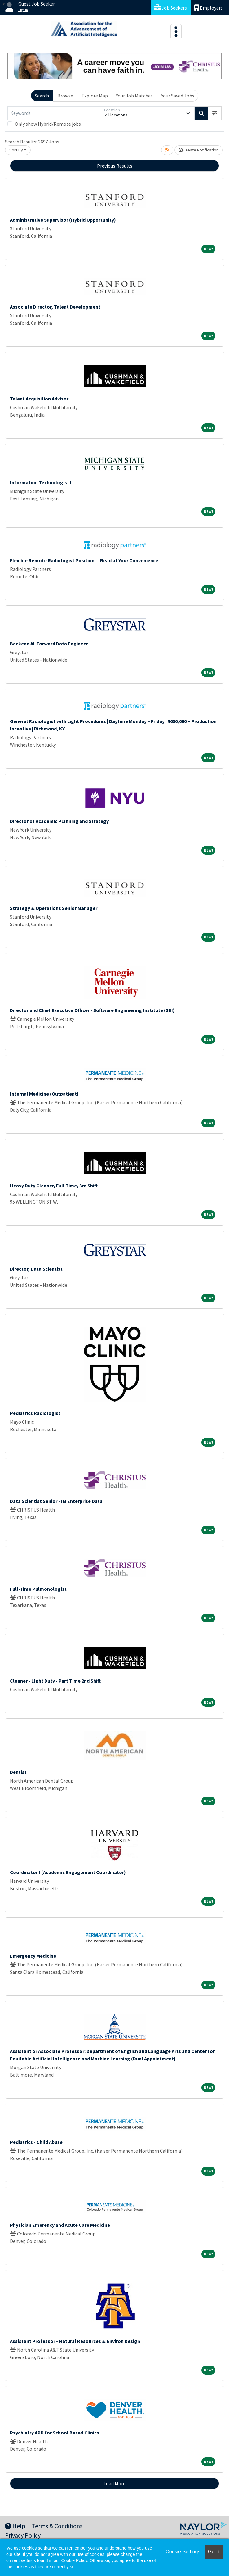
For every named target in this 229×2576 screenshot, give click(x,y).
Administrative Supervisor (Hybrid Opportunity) (63, 220)
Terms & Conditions (57, 2526)
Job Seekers (170, 7)
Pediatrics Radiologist (35, 1413)
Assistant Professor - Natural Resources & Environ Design (75, 2341)
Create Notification (198, 150)
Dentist (18, 1772)
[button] (215, 113)
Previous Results (114, 166)
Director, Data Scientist (36, 1269)
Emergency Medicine (33, 1956)
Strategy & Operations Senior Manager (53, 908)
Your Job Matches (134, 96)
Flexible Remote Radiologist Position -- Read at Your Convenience (84, 560)
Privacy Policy (23, 2535)
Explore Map (94, 96)
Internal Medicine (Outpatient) (44, 1094)
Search (42, 96)
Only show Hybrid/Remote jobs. (48, 124)
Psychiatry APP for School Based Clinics (54, 2432)
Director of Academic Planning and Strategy (59, 821)
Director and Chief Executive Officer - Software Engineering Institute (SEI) (92, 1010)
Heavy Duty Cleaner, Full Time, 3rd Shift (54, 1185)
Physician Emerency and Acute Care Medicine (60, 2225)
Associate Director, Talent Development (55, 307)
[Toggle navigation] (176, 31)
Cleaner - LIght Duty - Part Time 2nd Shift (55, 1681)
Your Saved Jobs (177, 96)
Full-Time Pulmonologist (38, 1589)
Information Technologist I (41, 482)
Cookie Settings (182, 2551)
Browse (65, 96)
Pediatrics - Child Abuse (36, 2142)
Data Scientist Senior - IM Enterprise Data (56, 1501)
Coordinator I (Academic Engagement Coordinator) (68, 1872)
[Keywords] (54, 113)
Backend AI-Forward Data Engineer (49, 643)
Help (15, 2526)
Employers (208, 7)
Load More (114, 2483)
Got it (214, 2551)
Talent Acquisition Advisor (39, 398)
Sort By (16, 150)
